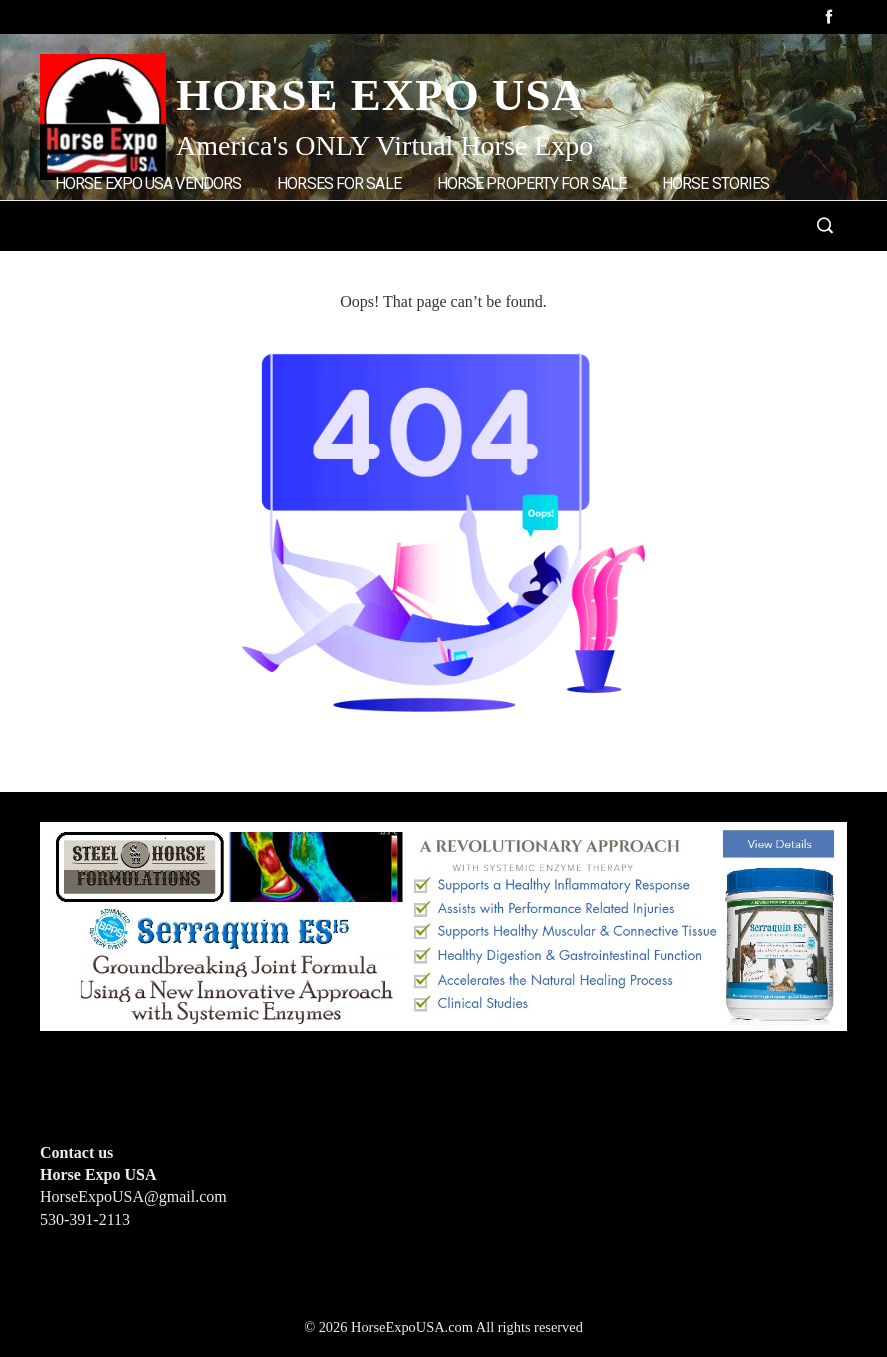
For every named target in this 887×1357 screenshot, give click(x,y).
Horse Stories (715, 183)
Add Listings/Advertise (158, 266)
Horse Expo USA (380, 95)
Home (308, 267)
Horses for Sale (339, 183)
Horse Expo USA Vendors (148, 183)
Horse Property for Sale (531, 183)
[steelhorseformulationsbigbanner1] (443, 924)
